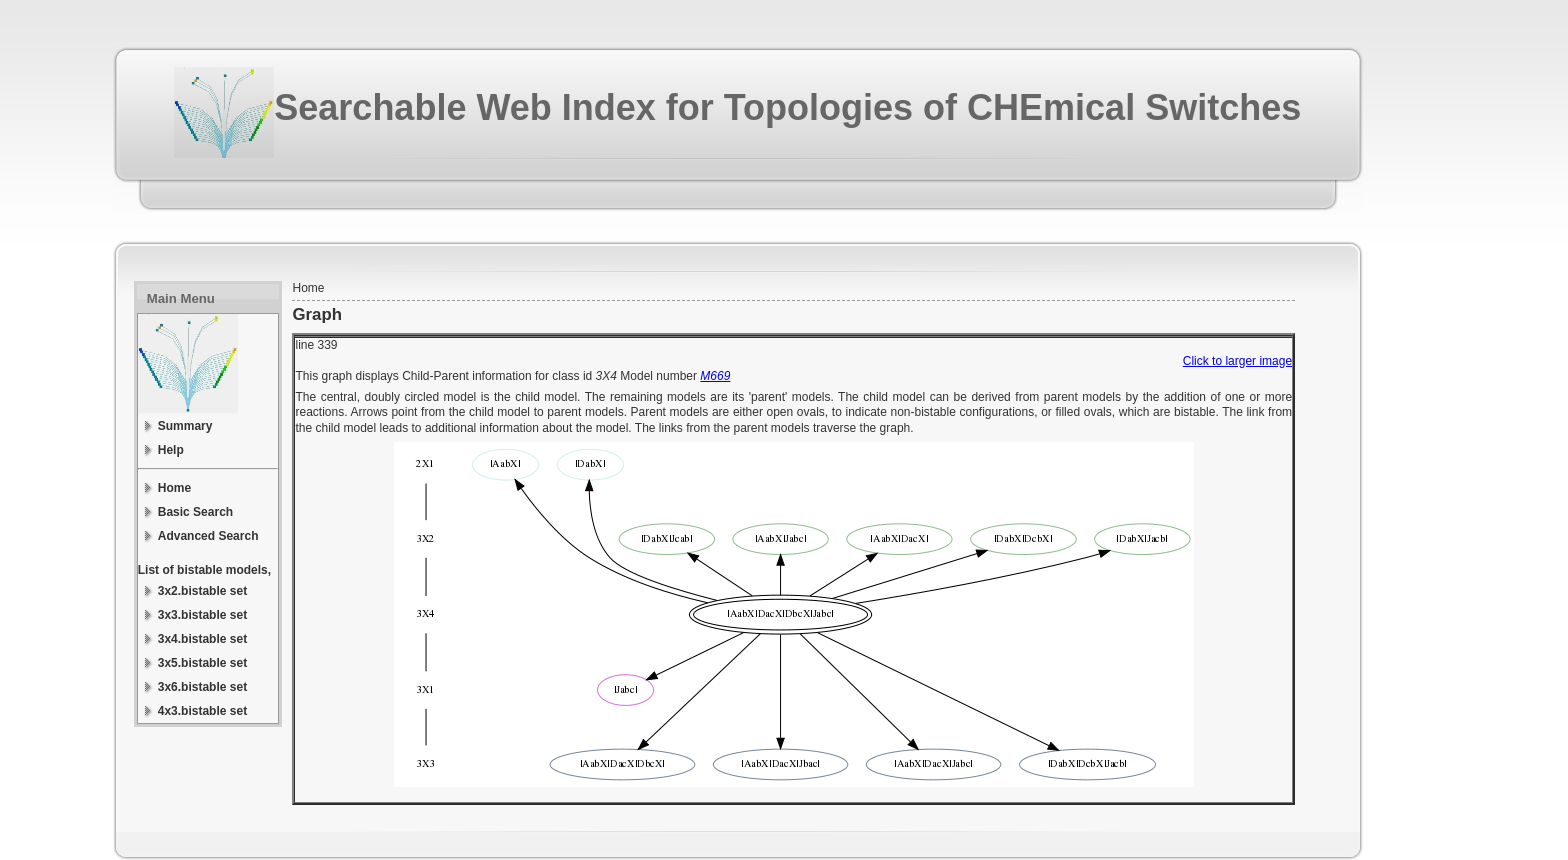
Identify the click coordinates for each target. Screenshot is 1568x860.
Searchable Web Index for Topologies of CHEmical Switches (787, 107)
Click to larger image (1237, 361)
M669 (715, 376)
